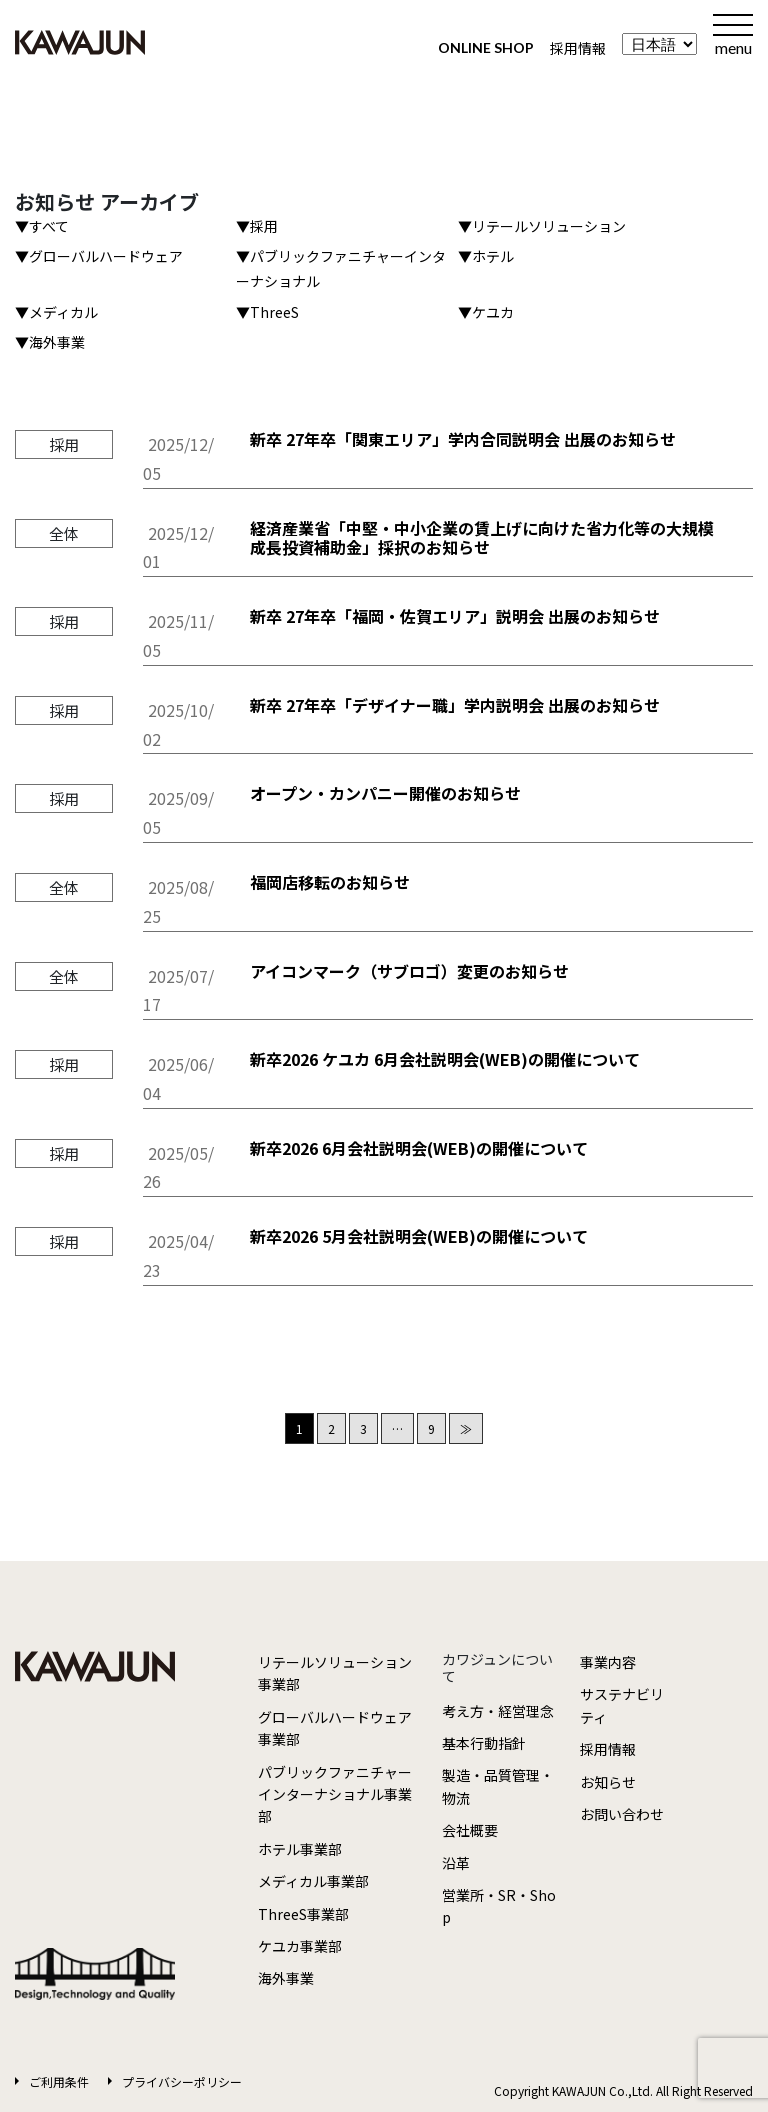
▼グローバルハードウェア (99, 256)
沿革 (456, 1863)
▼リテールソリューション (542, 226)
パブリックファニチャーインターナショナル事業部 (335, 1794)
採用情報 (578, 48)
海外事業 (286, 1978)
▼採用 (257, 226)
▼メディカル (56, 312)
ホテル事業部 (300, 1849)
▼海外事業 (50, 342)
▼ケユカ (486, 312)
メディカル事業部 (313, 1881)
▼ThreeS (267, 312)
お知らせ (608, 1782)
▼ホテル (486, 256)
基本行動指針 (484, 1743)
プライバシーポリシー (182, 2081)
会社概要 (470, 1830)
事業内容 (608, 1662)
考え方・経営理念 (498, 1711)
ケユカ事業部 (300, 1946)
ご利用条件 (59, 2081)
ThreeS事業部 (303, 1914)
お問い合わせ (622, 1814)
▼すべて (42, 226)
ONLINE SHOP (486, 48)
